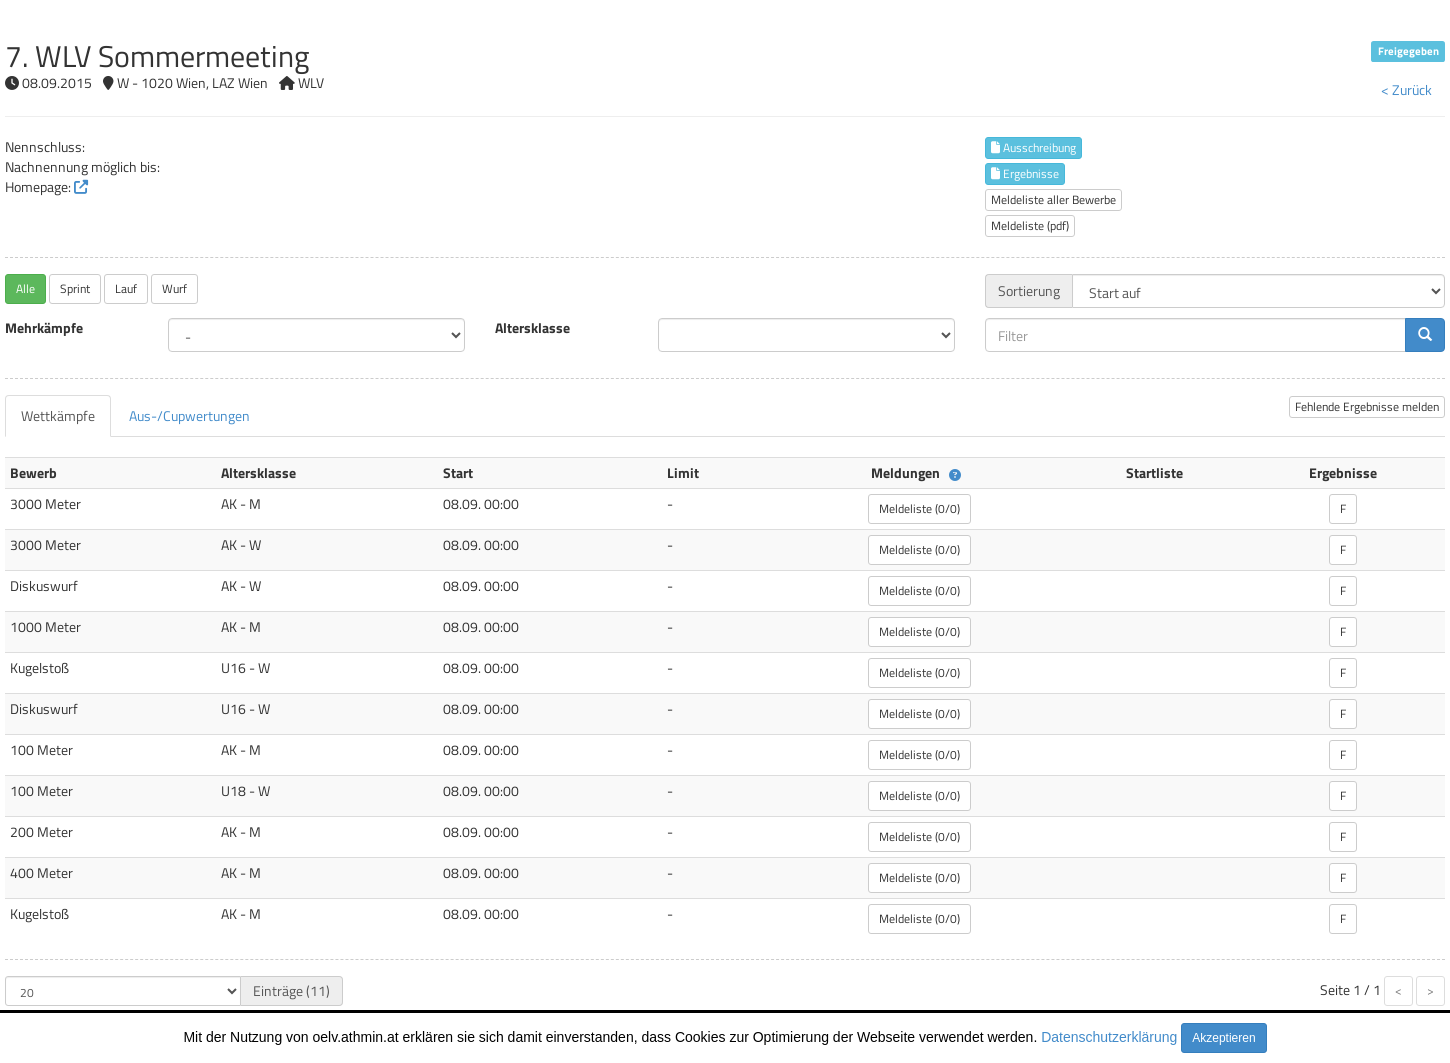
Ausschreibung (1033, 147)
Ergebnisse (1025, 173)
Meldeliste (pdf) (1030, 225)
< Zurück (1406, 89)
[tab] (58, 416)
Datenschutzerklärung (1109, 1037)
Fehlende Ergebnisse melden (1367, 406)
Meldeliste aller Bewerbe (1053, 199)
